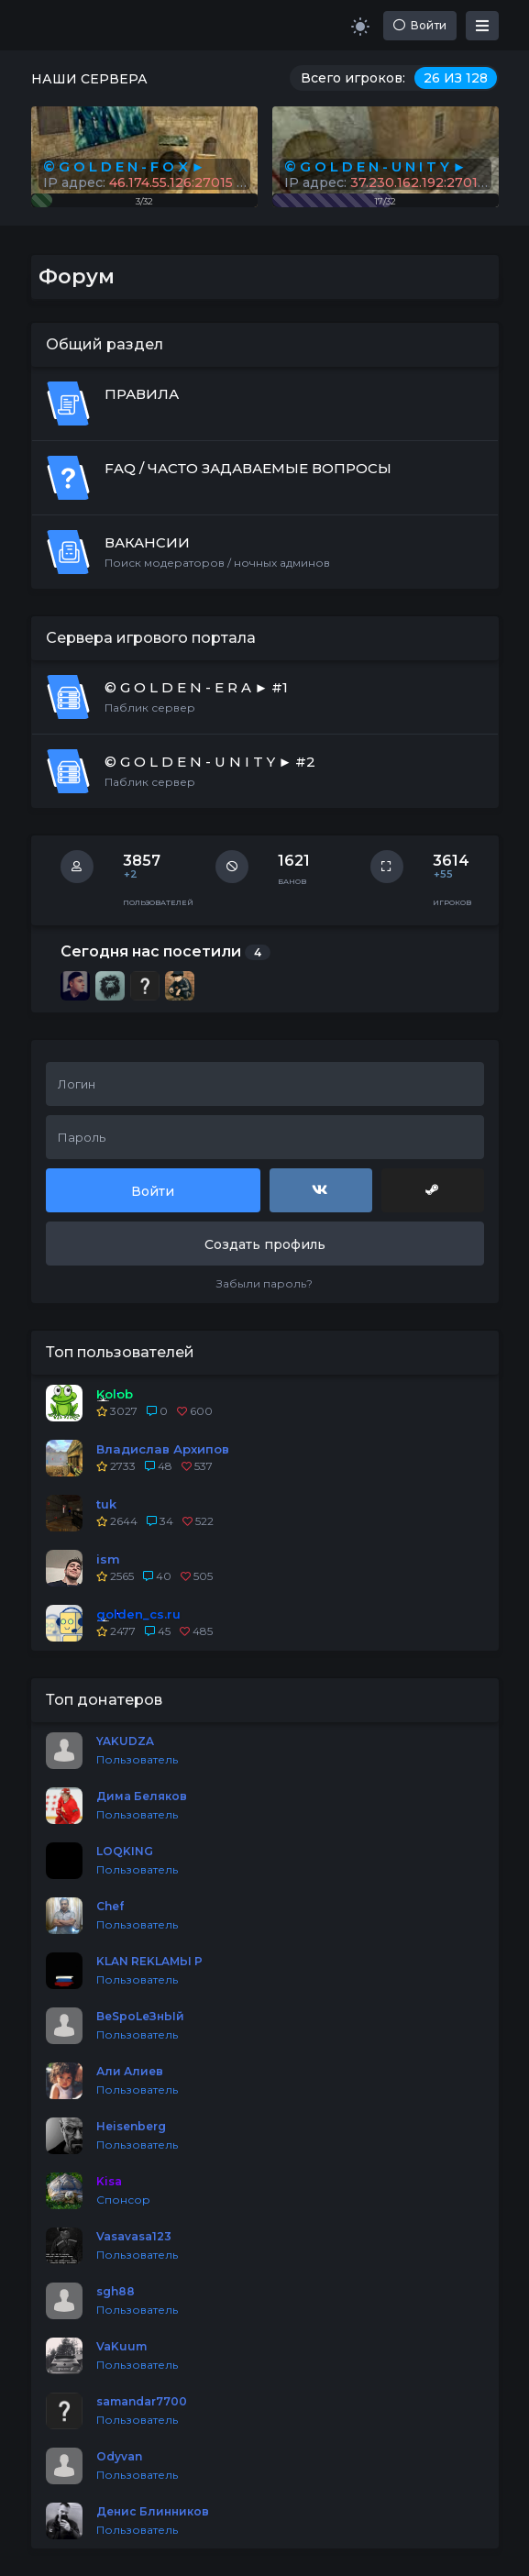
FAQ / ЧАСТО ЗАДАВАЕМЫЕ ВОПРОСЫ (248, 468)
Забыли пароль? (264, 1283)
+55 (443, 874)
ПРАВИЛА (142, 394)
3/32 (144, 201)
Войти (419, 25)
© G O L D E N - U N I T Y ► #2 (210, 761)
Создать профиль (264, 1244)
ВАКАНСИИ (147, 542)
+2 (131, 874)
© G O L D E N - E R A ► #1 (197, 687)
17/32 (385, 201)
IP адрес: (387, 182)
